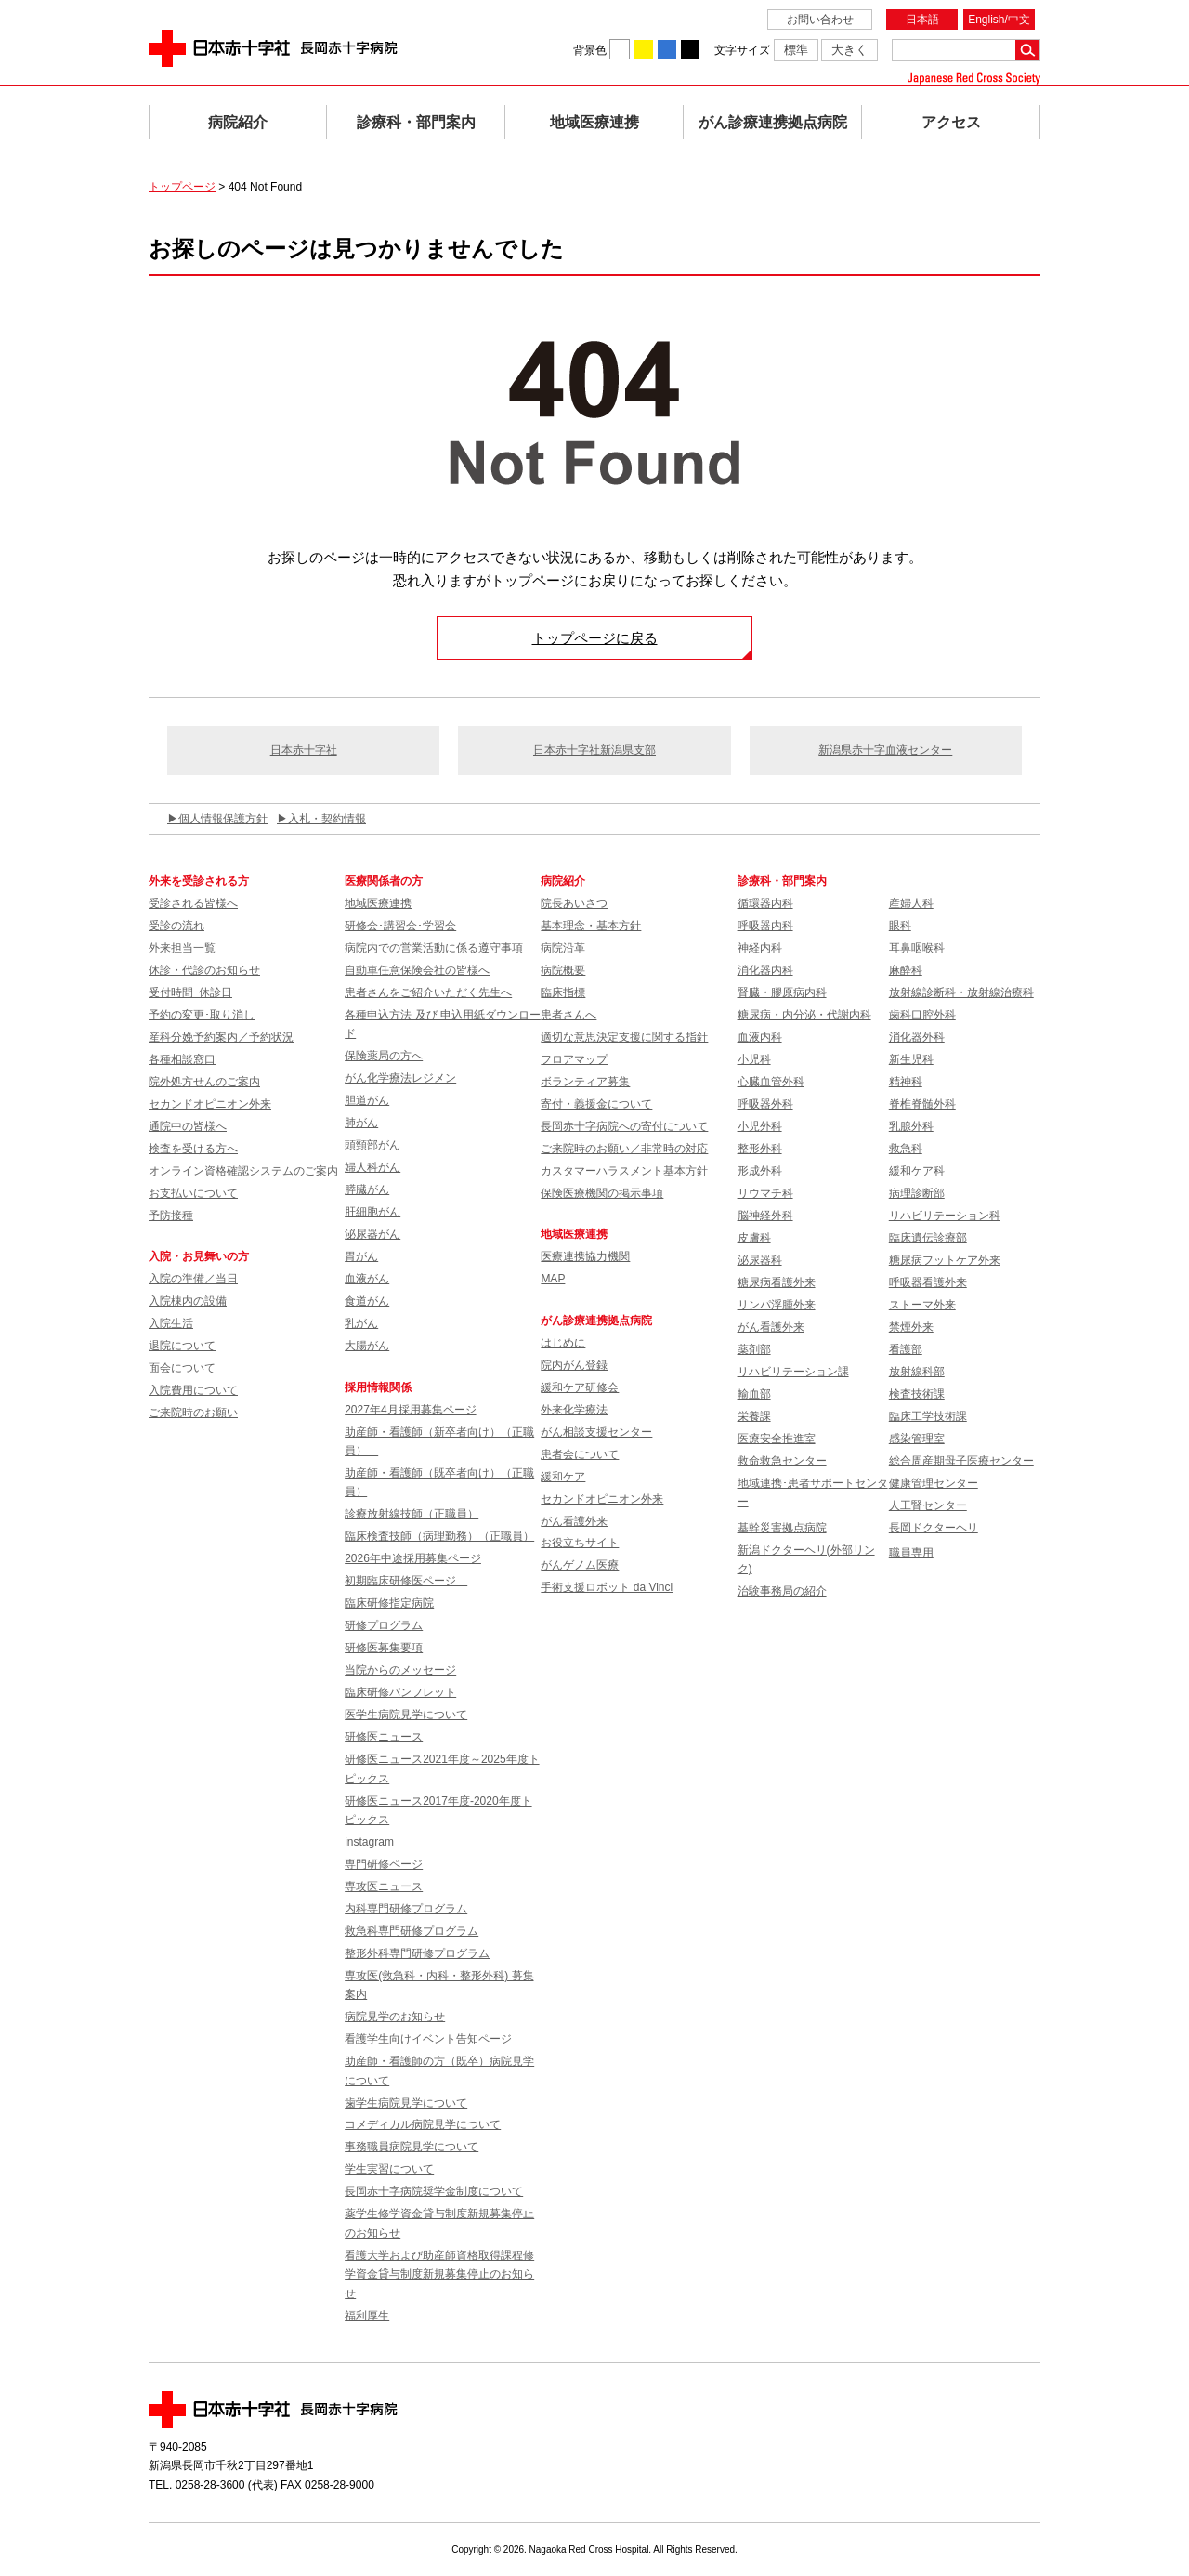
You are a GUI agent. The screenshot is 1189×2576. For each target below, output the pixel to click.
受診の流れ (176, 925)
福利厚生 (367, 2315)
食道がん (367, 1301)
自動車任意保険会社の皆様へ (417, 970)
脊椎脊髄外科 (922, 1104)
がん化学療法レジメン (400, 1077)
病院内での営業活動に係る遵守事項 (434, 947)
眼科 (900, 925)
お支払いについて (193, 1193)
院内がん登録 (574, 1365)
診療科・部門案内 (416, 122)
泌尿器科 (760, 1260)
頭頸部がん (372, 1144)
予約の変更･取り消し (202, 1014)
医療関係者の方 (384, 880)
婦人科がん (372, 1167)
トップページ (182, 186)
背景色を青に (667, 49)
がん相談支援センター (596, 1432)
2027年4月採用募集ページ (410, 1409)
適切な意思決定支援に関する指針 (624, 1037)
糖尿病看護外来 (777, 1282)
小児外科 (760, 1126)
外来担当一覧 (182, 947)
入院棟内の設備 (188, 1301)
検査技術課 (917, 1393)
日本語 (922, 19)
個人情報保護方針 (223, 818)
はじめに (563, 1342)
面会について (182, 1367)
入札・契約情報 (327, 818)
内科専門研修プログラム (406, 1908)
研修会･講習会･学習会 (400, 925)
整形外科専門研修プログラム (417, 1953)
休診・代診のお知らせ (204, 970)
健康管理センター (933, 1483)
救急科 (905, 1148)
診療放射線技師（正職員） (411, 1513)
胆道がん (367, 1100)
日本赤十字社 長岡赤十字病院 (273, 48)
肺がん (361, 1122)
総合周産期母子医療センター (961, 1460)
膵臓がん (367, 1189)
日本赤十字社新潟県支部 (594, 749)
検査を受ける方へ (193, 1148)
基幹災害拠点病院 (782, 1527)
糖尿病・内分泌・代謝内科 (804, 1014)
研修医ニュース (384, 1736)
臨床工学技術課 (928, 1416)
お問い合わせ (820, 19)
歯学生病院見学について (406, 2102)
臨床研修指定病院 (389, 1603)
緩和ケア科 (917, 1170)
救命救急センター (782, 1460)
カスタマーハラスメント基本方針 (624, 1170)
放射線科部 (917, 1371)
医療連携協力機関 (585, 1256)
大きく (849, 50)
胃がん (361, 1256)
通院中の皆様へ (188, 1126)
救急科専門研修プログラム (411, 1931)
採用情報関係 (384, 1387)
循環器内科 (765, 903)
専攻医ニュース (384, 1886)
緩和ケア (563, 1476)
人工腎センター (928, 1505)
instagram (369, 1841)
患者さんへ (568, 1014)
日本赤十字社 (303, 749)
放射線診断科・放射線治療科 (961, 992)
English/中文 (999, 19)
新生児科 (911, 1059)
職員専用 (911, 1552)
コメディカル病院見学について (423, 2124)
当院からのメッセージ (400, 1669)
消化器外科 (917, 1037)
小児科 (754, 1059)
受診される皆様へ (193, 903)
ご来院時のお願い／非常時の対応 (624, 1148)
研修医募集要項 (384, 1647)
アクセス (951, 122)
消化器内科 (765, 970)
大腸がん (367, 1345)
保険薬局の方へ (384, 1055)
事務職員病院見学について (411, 2146)
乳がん (361, 1323)
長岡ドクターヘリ (933, 1527)
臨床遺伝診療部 (928, 1237)
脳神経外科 (765, 1215)
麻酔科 (905, 970)
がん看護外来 (574, 1521)
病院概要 (563, 970)
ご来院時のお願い (193, 1412)
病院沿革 (563, 947)
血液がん (367, 1278)
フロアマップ (574, 1059)
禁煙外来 (911, 1327)
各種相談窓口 (182, 1059)
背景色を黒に (690, 49)
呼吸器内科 (765, 925)
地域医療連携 (594, 122)
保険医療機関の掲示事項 (602, 1193)
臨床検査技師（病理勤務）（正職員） (439, 1536)
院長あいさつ (574, 903)
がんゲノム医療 (580, 1564)
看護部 (905, 1349)
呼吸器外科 (765, 1104)
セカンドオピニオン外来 (210, 1104)
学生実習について (389, 2168)
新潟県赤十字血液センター (885, 749)
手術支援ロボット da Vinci (607, 1587)
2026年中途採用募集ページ (413, 1558)
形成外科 (760, 1170)
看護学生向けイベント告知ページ (428, 2038)
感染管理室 (917, 1438)
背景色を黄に (644, 49)
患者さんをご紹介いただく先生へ (428, 992)
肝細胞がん (372, 1211)
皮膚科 (754, 1237)
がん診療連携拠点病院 (773, 122)
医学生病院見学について (406, 1714)
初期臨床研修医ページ (406, 1580)
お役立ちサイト (580, 1542)
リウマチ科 (765, 1193)
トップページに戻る (595, 638)
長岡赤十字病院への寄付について (624, 1126)
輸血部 (754, 1393)
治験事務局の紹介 (782, 1590)
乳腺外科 (911, 1126)
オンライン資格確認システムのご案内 (243, 1170)
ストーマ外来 (922, 1304)
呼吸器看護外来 (928, 1282)
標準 (796, 50)
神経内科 (760, 947)
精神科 (905, 1081)
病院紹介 (238, 122)
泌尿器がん (372, 1234)
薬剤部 (754, 1349)
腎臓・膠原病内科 (782, 992)
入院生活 (171, 1323)
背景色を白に (619, 49)
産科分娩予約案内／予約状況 (221, 1037)
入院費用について (193, 1390)
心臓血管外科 (771, 1081)
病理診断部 (917, 1193)
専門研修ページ (384, 1864)
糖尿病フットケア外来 (944, 1260)
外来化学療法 (574, 1409)
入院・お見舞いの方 (199, 1256)
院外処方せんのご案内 (204, 1081)
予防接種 (171, 1215)
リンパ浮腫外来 (777, 1304)
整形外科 (760, 1148)
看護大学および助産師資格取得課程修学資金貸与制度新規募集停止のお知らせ (439, 2274)
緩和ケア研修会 (580, 1387)
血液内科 (760, 1037)
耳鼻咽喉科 (917, 947)
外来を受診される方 (199, 880)
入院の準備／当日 (193, 1278)
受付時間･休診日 (190, 992)
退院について (182, 1345)
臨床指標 (563, 992)
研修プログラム (384, 1625)
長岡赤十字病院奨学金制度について (434, 2191)
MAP (553, 1278)
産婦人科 (911, 903)
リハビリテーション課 (793, 1371)
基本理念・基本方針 (591, 925)
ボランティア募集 (585, 1081)
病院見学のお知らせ (395, 2016)
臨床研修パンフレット (400, 1692)
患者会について (580, 1454)
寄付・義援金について (596, 1104)
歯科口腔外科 (922, 1014)
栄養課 (754, 1416)
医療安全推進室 (777, 1438)
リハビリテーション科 (944, 1215)
